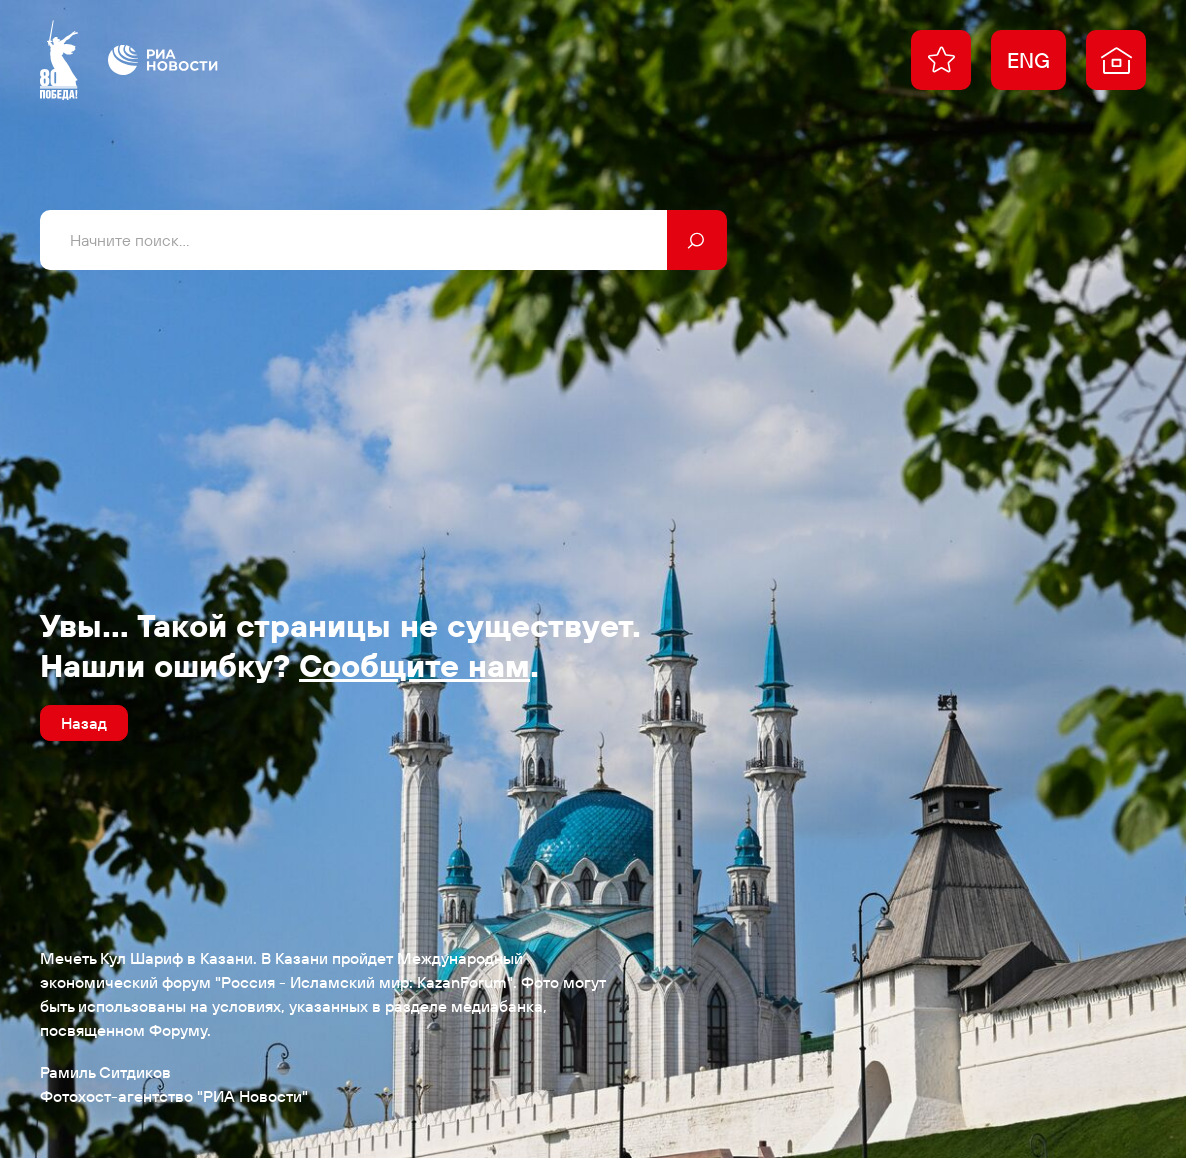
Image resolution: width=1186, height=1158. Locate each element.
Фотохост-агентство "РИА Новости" (174, 1096)
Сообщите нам (414, 665)
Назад (84, 723)
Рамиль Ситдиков (105, 1072)
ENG (1028, 60)
